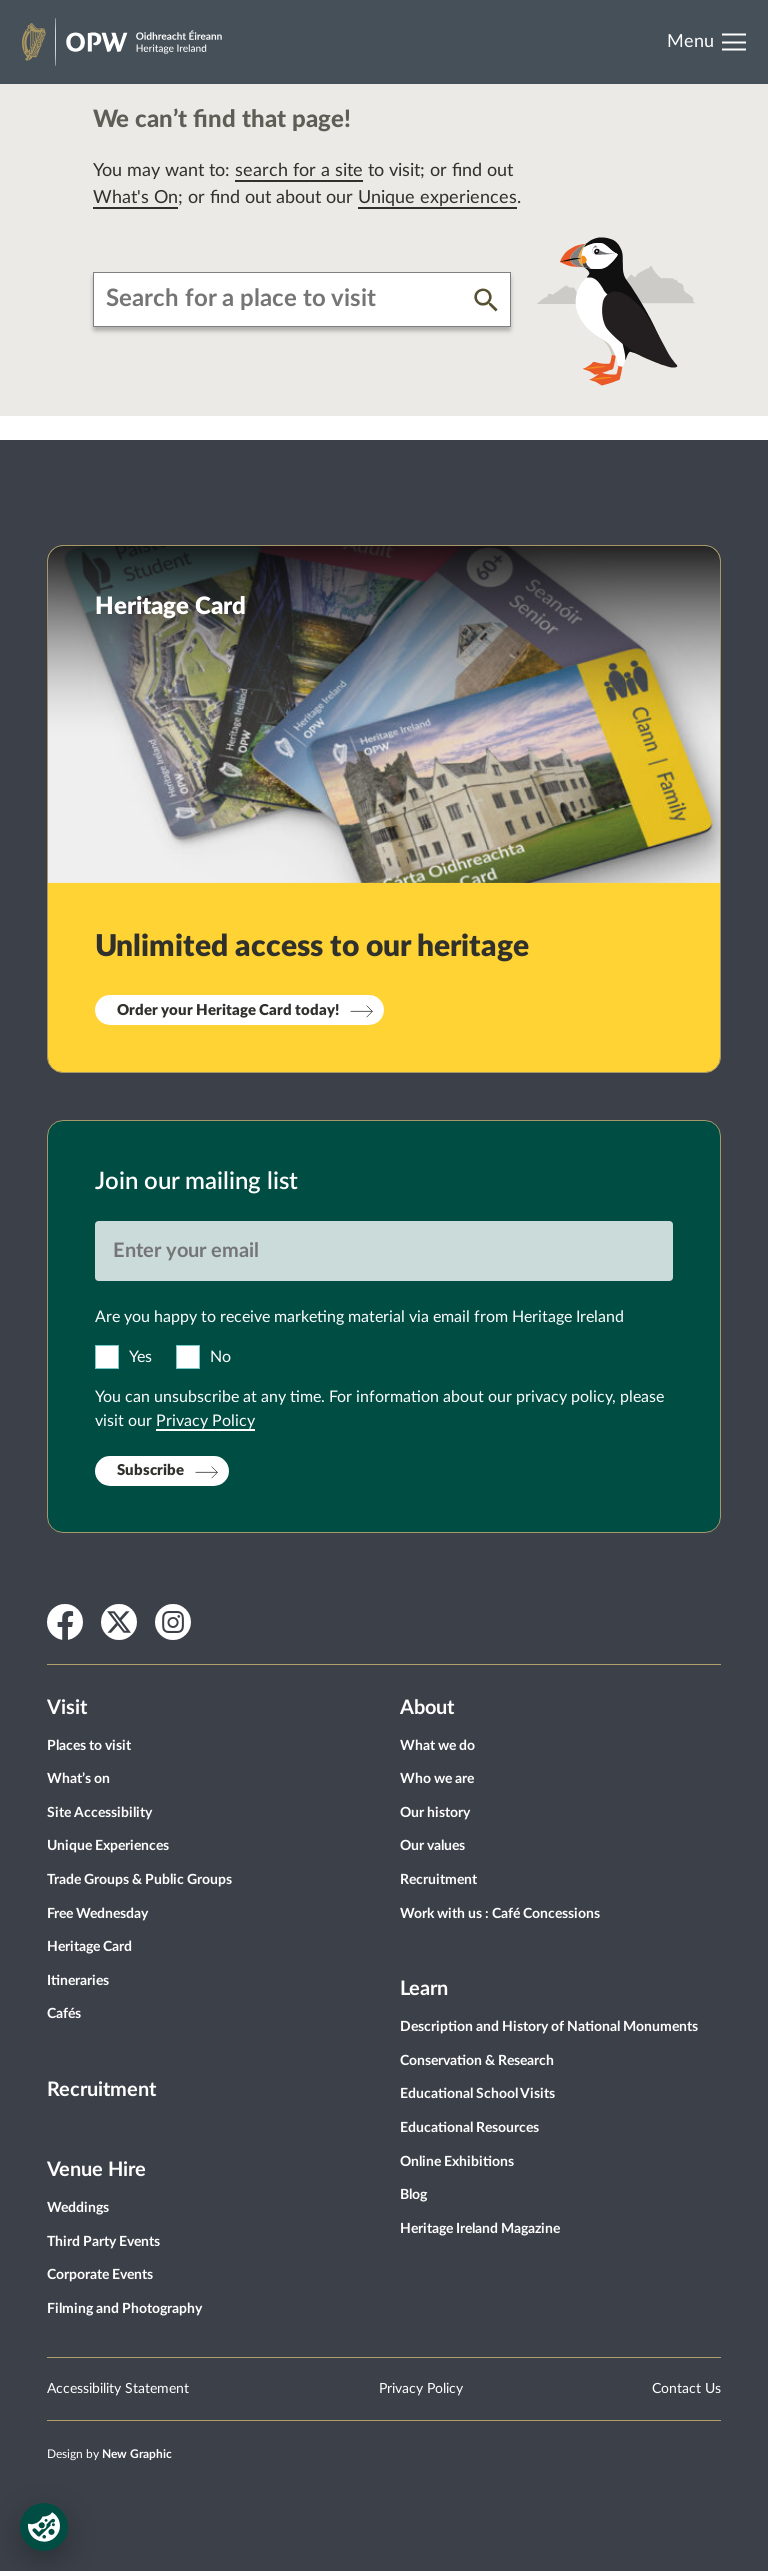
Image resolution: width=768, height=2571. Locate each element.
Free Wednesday (97, 1914)
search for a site (299, 171)
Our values (432, 1846)
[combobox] (284, 299)
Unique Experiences (108, 1846)
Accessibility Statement (118, 2389)
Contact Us (686, 2389)
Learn (424, 1989)
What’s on (78, 1779)
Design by (109, 2454)
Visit (67, 1708)
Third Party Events (103, 2242)
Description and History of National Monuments (549, 2027)
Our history (435, 1813)
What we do (437, 1746)
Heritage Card (89, 1947)
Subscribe (150, 1470)
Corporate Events (100, 2275)
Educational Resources (469, 2128)
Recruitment (101, 2090)
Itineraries (78, 1981)
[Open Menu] (713, 42)
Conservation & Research (477, 2061)
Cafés (64, 2014)
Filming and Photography (124, 2309)
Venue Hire (96, 2170)
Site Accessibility (99, 1813)
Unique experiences (437, 198)
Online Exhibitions (457, 2162)
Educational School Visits (477, 2094)
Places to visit (89, 1746)
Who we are (437, 1779)
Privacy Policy (205, 1421)
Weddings (78, 2208)
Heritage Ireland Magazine (480, 2229)
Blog (413, 2195)
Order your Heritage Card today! (228, 1010)
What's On (135, 198)
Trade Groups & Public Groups (139, 1880)
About (427, 1708)
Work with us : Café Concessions (500, 1914)
